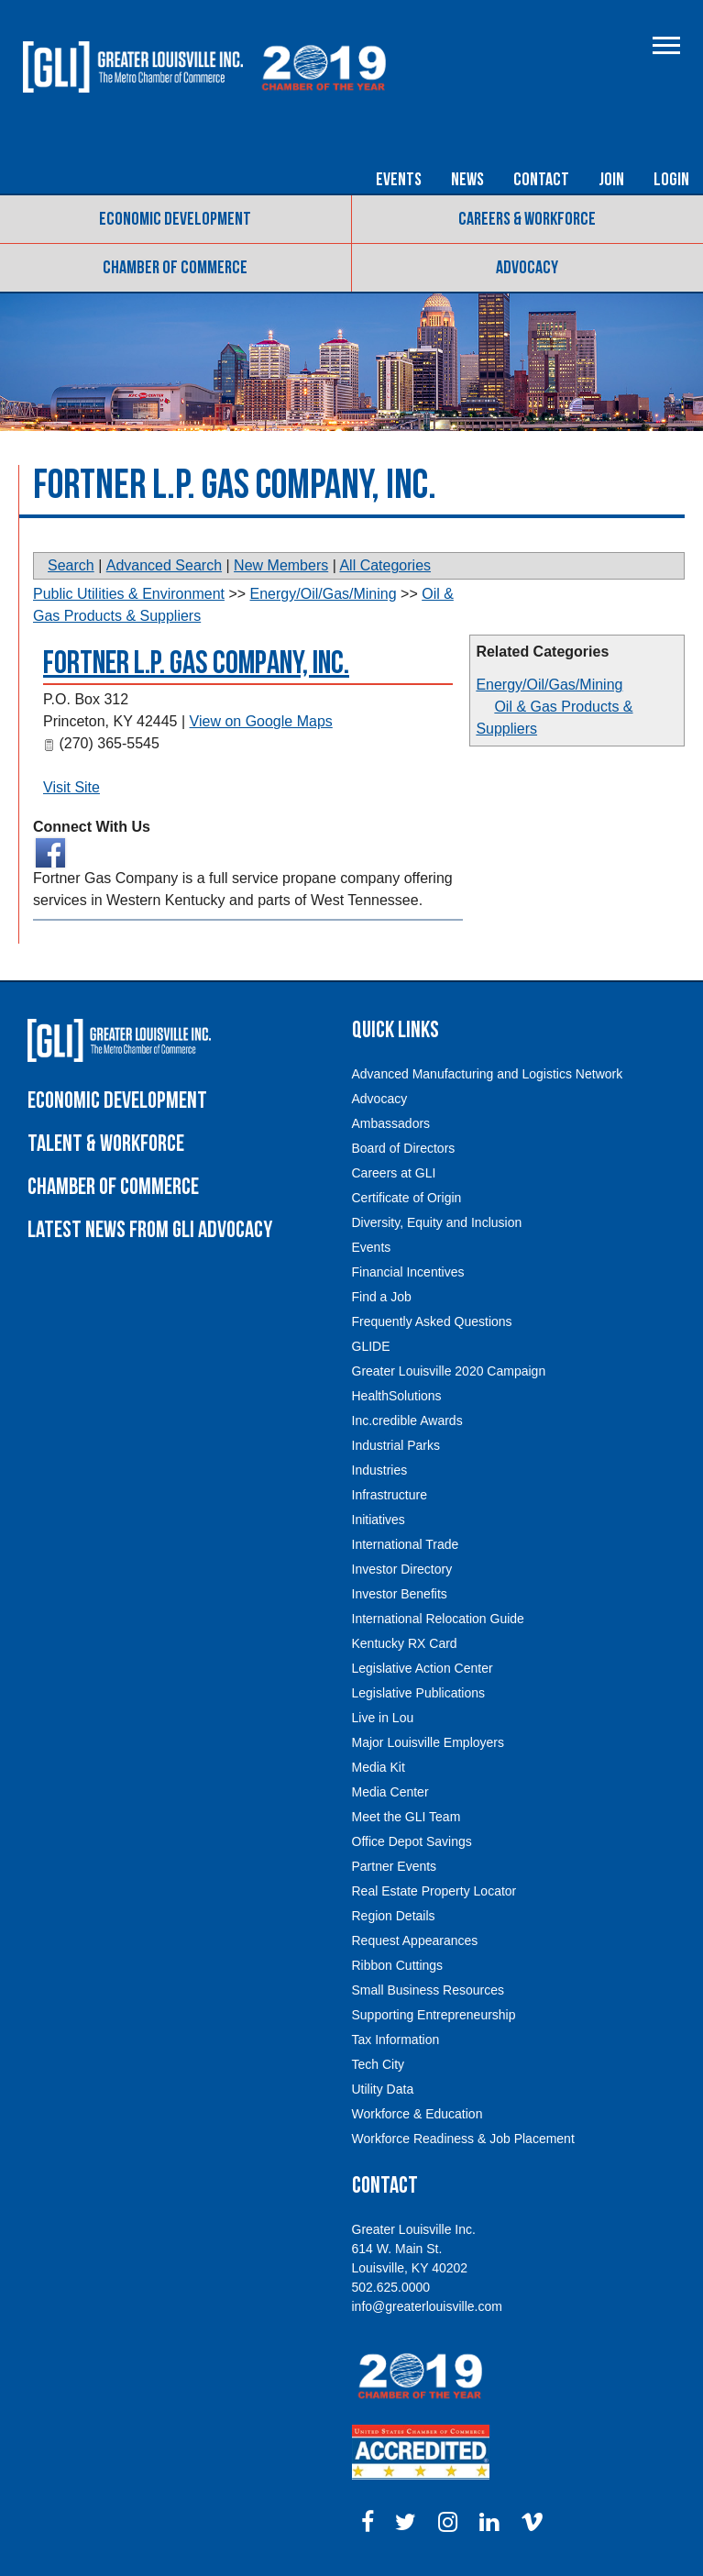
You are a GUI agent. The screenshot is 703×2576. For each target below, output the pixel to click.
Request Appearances (415, 1940)
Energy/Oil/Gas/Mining (549, 684)
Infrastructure (389, 1494)
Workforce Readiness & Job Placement (463, 2138)
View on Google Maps (261, 721)
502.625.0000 (391, 2287)
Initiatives (378, 1519)
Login (671, 180)
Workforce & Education (417, 2113)
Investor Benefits (399, 1594)
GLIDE (371, 1346)
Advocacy (527, 268)
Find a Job (382, 1296)
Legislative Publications (419, 1693)
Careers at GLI (394, 1173)
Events (399, 180)
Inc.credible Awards (407, 1420)
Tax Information (396, 2039)
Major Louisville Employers (428, 1742)
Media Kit (378, 1767)
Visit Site (71, 787)
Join (611, 180)
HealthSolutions (397, 1395)
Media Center (390, 1792)
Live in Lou (383, 1717)
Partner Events (394, 1866)
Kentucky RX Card (404, 1643)
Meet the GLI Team (406, 1816)
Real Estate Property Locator (434, 1891)
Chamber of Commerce (175, 268)
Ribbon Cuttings (398, 1965)
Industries (380, 1470)
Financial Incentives (408, 1272)
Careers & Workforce (527, 219)
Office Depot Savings (412, 1841)
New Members (281, 565)
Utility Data (383, 2089)
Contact (541, 180)
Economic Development (175, 219)
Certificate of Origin (407, 1197)
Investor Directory (402, 1569)
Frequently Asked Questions (432, 1321)
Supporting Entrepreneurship (434, 2014)
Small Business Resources (428, 1990)
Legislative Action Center (422, 1668)
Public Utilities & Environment (129, 594)
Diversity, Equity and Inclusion (437, 1222)
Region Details (393, 1915)
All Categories (385, 565)
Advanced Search (164, 565)
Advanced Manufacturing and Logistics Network (487, 1074)
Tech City (378, 2064)
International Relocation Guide (438, 1618)
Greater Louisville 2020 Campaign (449, 1371)
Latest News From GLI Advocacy (149, 1230)
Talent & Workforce (105, 1144)
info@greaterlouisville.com (427, 2306)
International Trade (405, 1544)
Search (71, 565)
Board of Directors (404, 1148)
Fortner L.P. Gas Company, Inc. (196, 663)
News (467, 180)
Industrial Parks (396, 1445)
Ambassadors (391, 1123)
